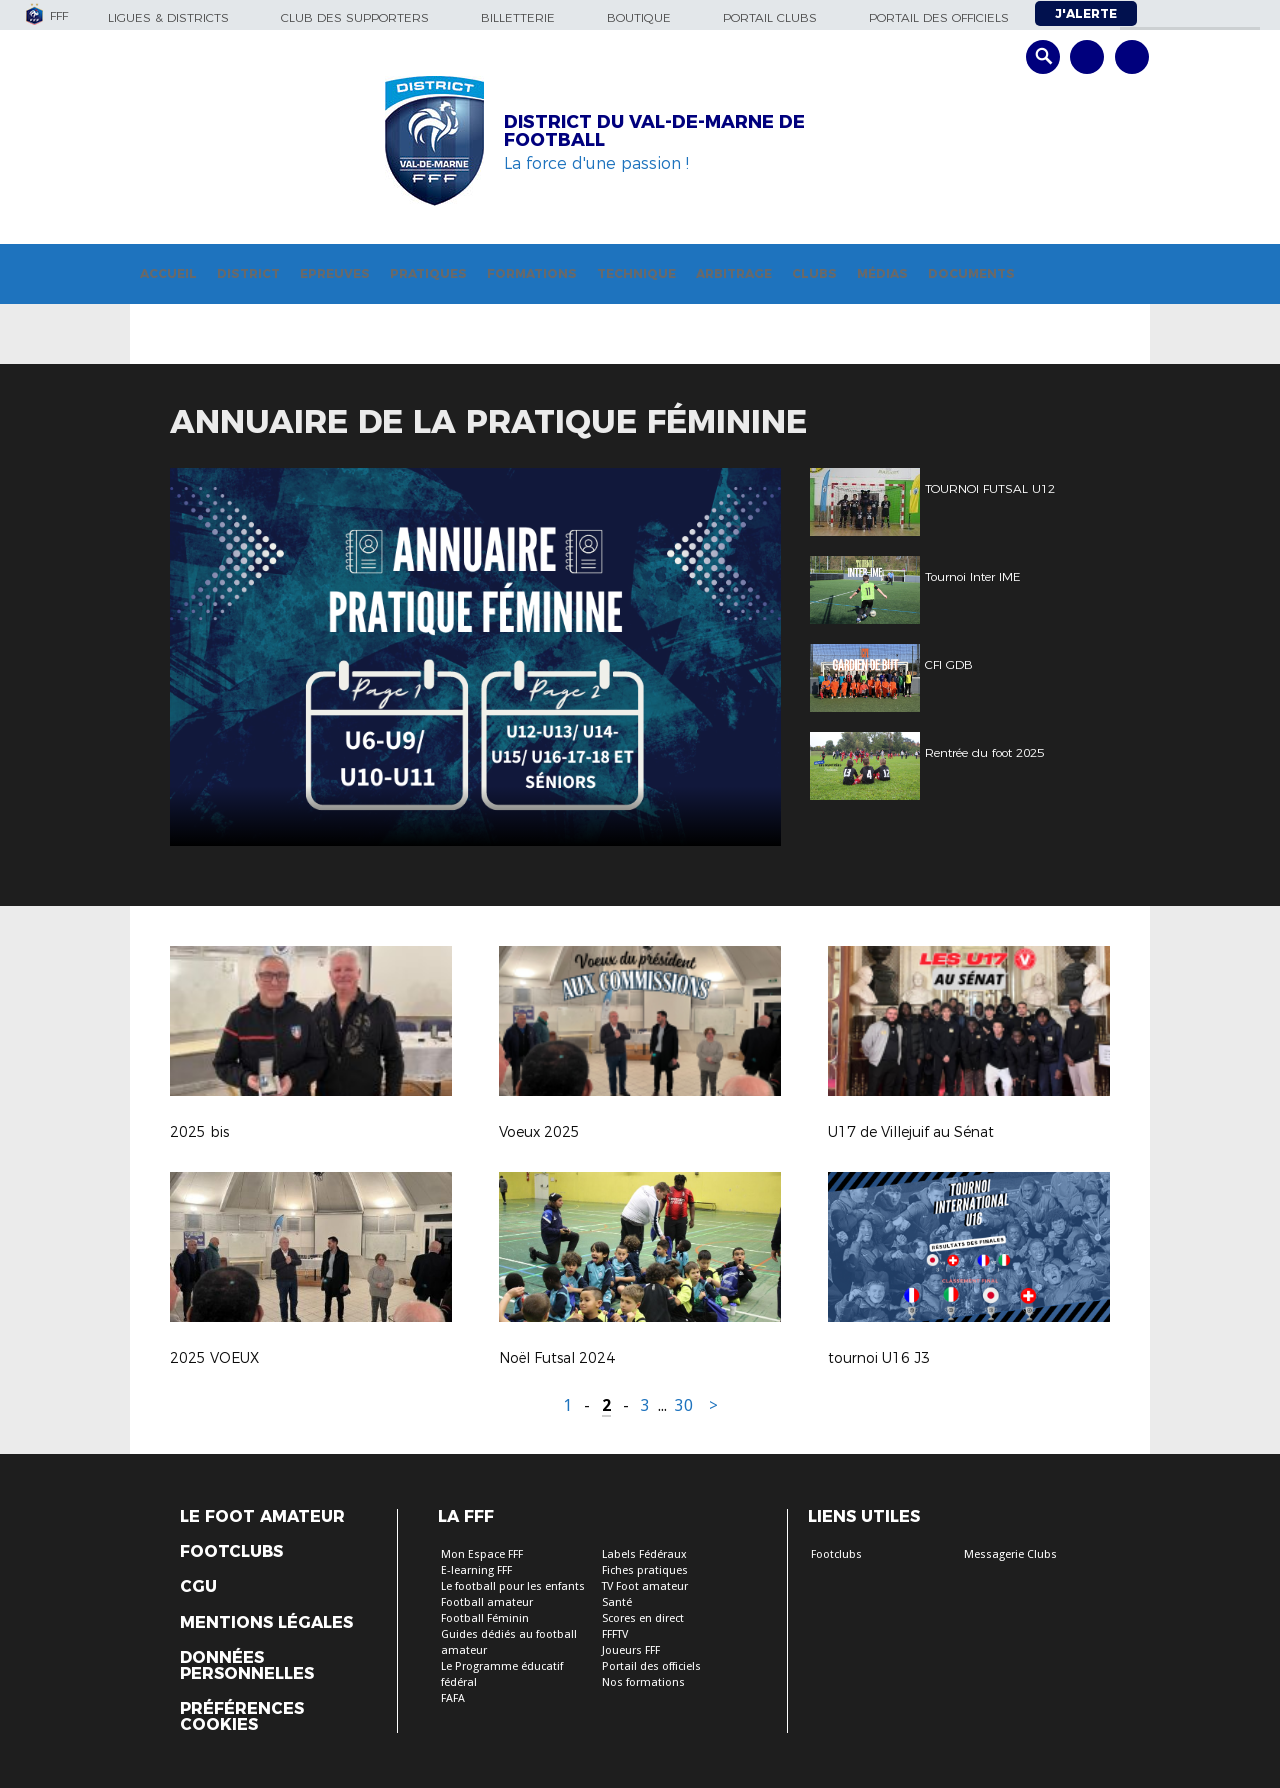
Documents (971, 273)
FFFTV (615, 1634)
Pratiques (428, 273)
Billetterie (518, 17)
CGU (198, 1587)
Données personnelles (247, 1666)
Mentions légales (266, 1623)
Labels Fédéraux (644, 1554)
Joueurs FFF (631, 1650)
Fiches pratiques (645, 1570)
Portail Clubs (770, 17)
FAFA (453, 1698)
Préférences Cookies (242, 1717)
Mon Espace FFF (482, 1554)
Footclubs (231, 1552)
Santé (617, 1602)
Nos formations (643, 1682)
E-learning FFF (476, 1570)
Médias (882, 273)
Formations (532, 273)
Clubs (814, 273)
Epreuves (335, 273)
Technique (636, 273)
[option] (475, 657)
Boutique (639, 17)
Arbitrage (734, 273)
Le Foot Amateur (262, 1517)
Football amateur (487, 1602)
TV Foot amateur (645, 1586)
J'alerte (1086, 13)
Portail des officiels (939, 17)
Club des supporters (355, 17)
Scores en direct (643, 1618)
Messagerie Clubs (1010, 1554)
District (248, 273)
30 (684, 1405)
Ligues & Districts (168, 17)
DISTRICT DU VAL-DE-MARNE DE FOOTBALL (654, 131)
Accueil (168, 273)
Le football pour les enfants (513, 1586)
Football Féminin (485, 1618)
